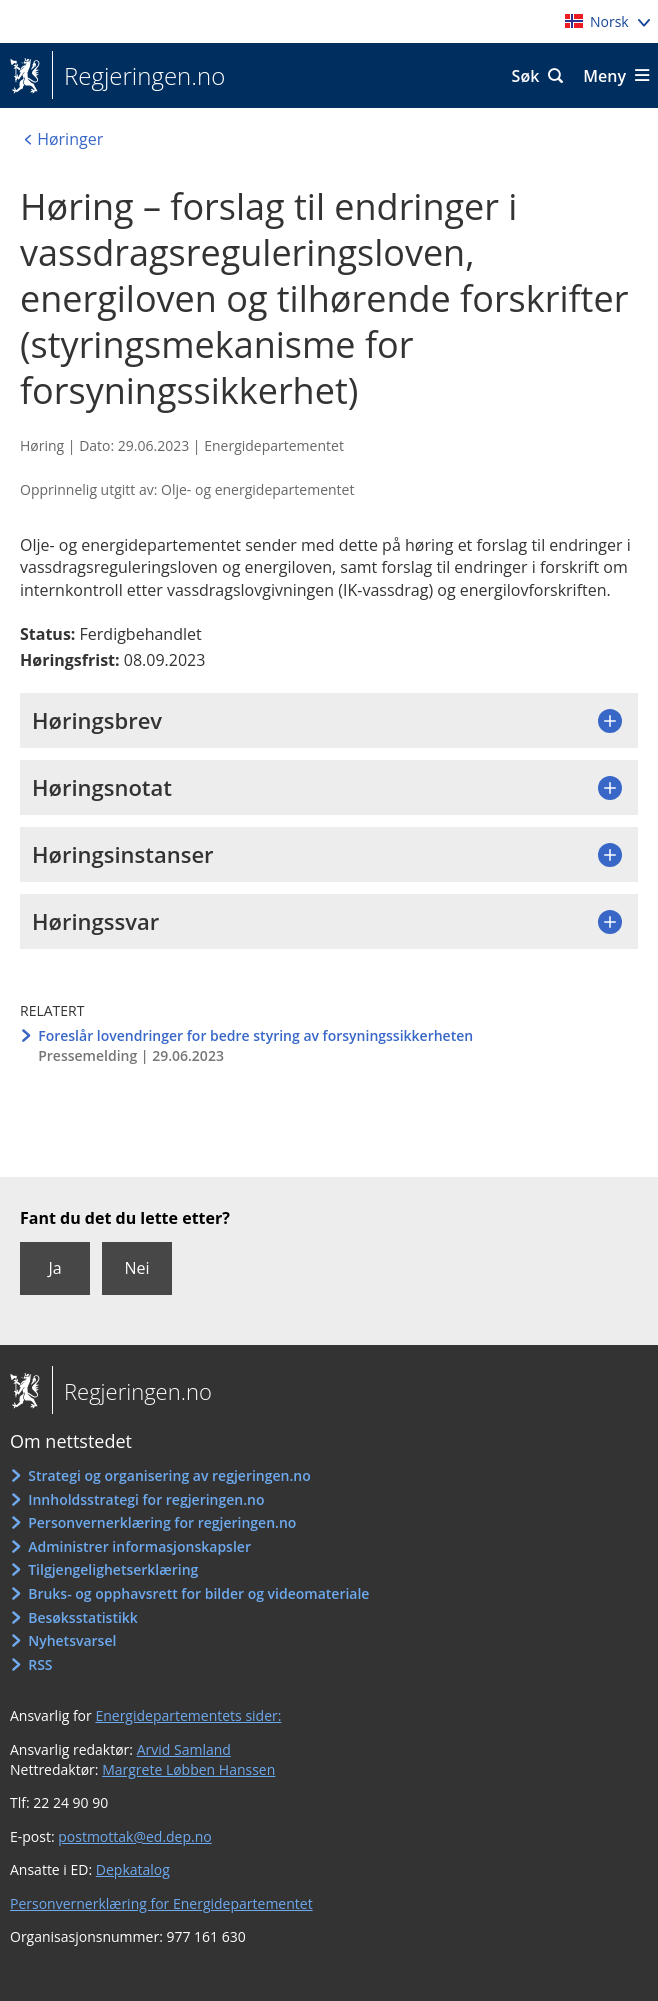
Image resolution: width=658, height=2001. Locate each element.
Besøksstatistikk (83, 1617)
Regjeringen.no (138, 76)
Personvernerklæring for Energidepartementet (161, 1903)
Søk (526, 76)
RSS (40, 1664)
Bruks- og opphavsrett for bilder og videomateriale (198, 1593)
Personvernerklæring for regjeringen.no (162, 1522)
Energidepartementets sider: (188, 1715)
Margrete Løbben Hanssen (188, 1769)
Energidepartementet (274, 445)
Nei (136, 1268)
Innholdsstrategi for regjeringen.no (146, 1499)
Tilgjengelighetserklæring (113, 1569)
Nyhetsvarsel (72, 1640)
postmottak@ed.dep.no (134, 1836)
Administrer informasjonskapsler (139, 1546)
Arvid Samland (184, 1749)
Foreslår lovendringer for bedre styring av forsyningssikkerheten (255, 1035)
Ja (54, 1268)
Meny (604, 76)
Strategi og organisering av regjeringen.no (169, 1475)
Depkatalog (133, 1869)
